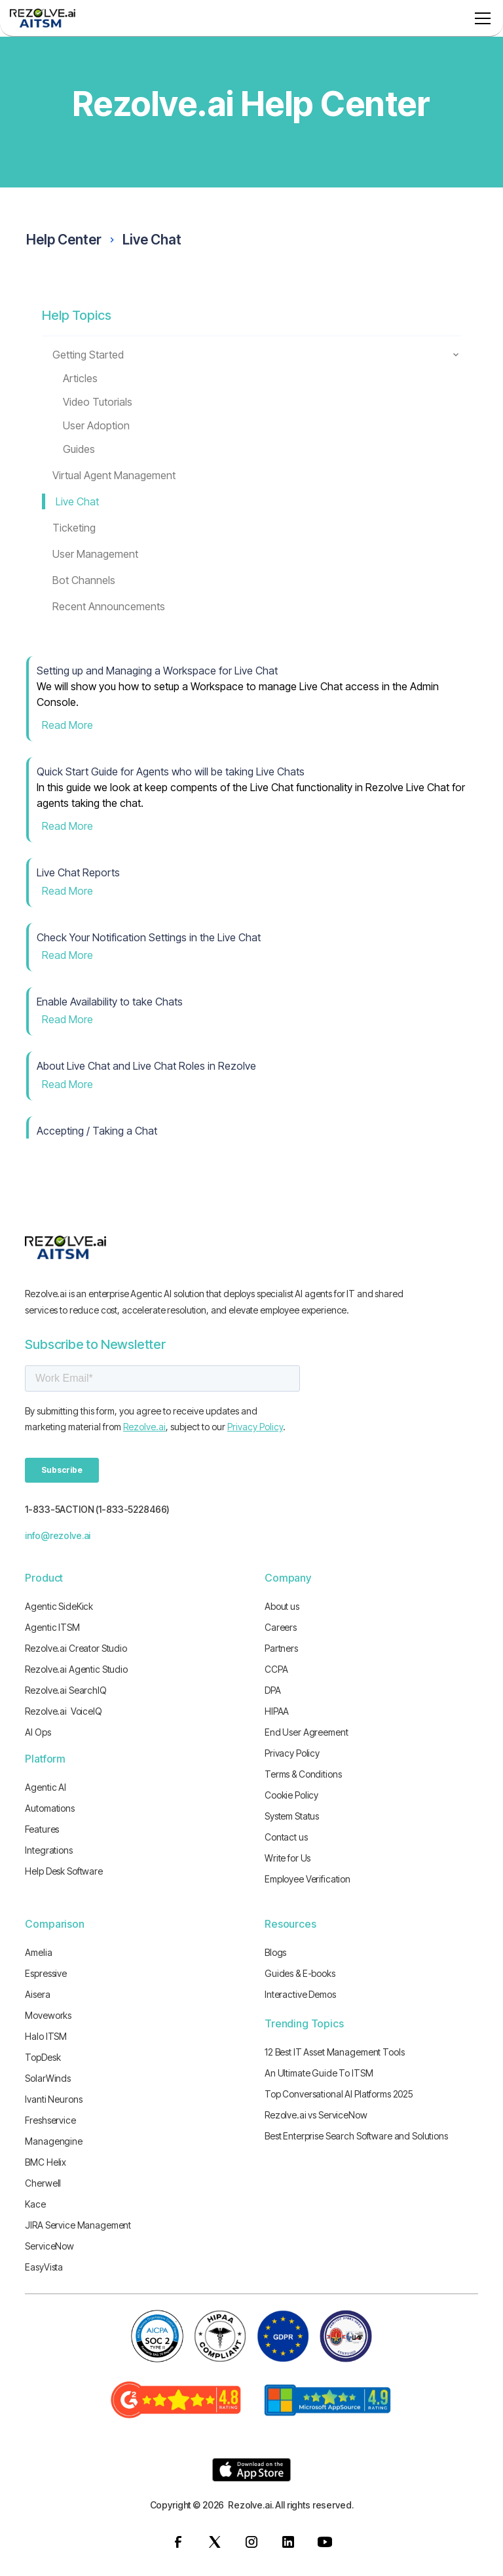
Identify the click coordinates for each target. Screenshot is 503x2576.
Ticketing (74, 527)
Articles (80, 378)
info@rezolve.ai (57, 1535)
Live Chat (151, 239)
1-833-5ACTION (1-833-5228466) (97, 1509)
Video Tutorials (97, 401)
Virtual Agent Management (114, 475)
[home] (42, 18)
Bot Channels (83, 580)
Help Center (64, 239)
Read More (67, 725)
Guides (79, 449)
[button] (480, 18)
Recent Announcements (108, 606)
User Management (95, 553)
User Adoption (96, 425)
